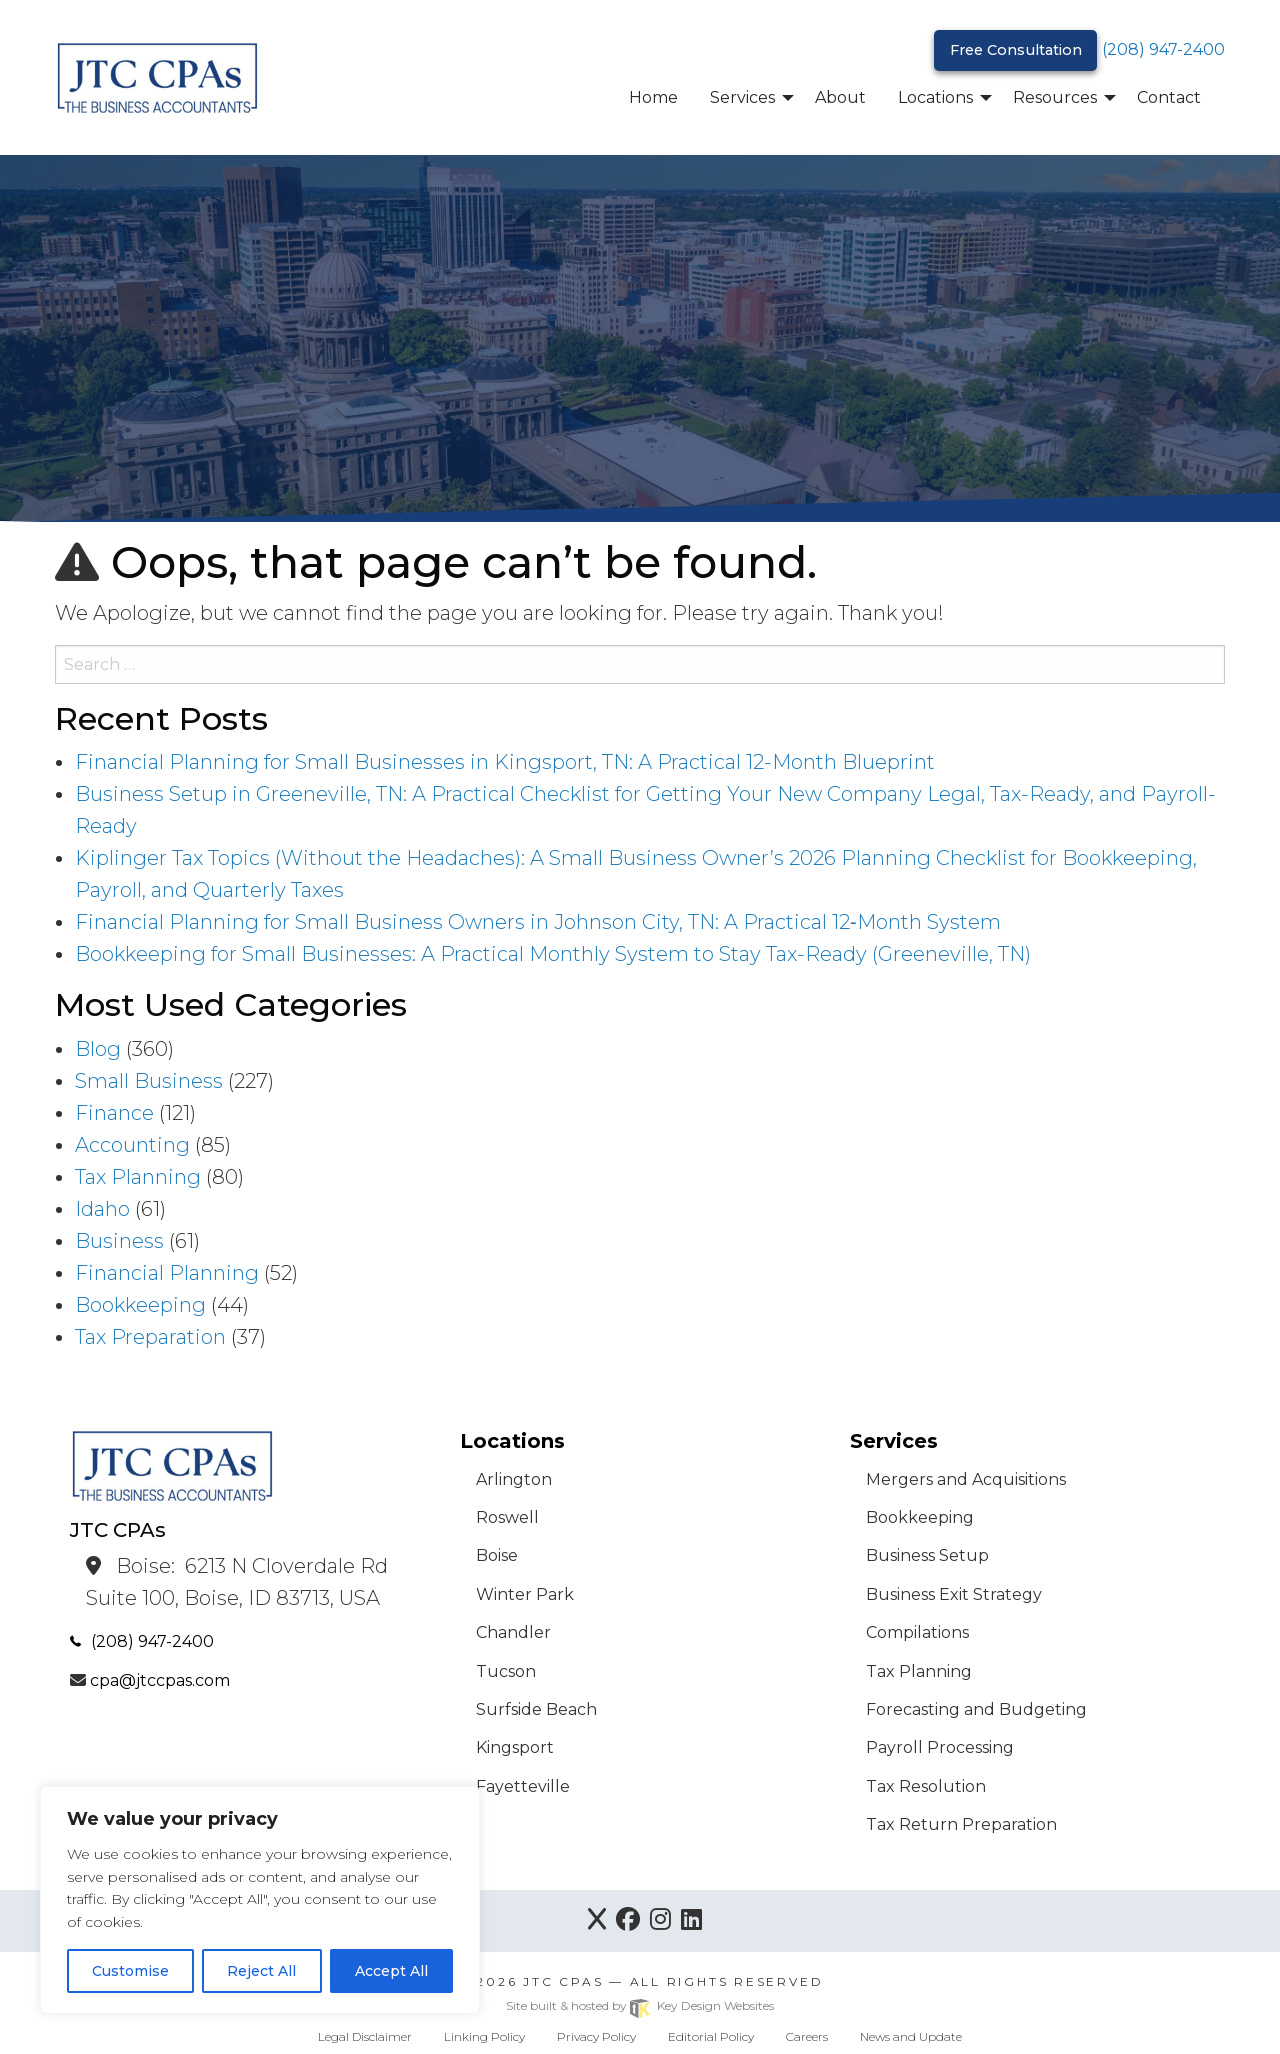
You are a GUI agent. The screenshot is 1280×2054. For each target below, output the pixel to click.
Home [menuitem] (653, 97)
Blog (98, 1049)
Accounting (132, 1145)
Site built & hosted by (639, 2005)
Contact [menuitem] (1169, 97)
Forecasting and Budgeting (976, 1709)
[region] (260, 1900)
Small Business (149, 1081)
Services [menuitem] (742, 97)
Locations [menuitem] (935, 97)
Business (119, 1241)
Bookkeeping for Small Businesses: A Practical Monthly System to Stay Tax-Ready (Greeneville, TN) (553, 954)
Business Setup (927, 1555)
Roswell (507, 1517)
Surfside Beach (536, 1709)
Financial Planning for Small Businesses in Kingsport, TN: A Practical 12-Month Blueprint (505, 762)
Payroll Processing (940, 1747)
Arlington (514, 1479)
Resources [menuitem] (1055, 97)
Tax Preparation (150, 1337)
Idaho (102, 1209)
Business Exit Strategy (954, 1594)
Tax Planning (138, 1177)
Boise (497, 1555)
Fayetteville (523, 1786)
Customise (130, 1971)
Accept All (391, 1971)
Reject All (261, 1971)
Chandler (513, 1632)
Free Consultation (1016, 50)
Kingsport (515, 1747)
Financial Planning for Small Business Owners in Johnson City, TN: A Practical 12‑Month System (538, 922)
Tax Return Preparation (961, 1824)
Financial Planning (167, 1273)
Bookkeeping (140, 1305)
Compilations (917, 1632)
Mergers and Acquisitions (966, 1479)
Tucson (506, 1671)
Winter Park (525, 1594)
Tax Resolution (926, 1786)
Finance (114, 1113)
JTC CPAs (563, 1981)
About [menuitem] (840, 97)
